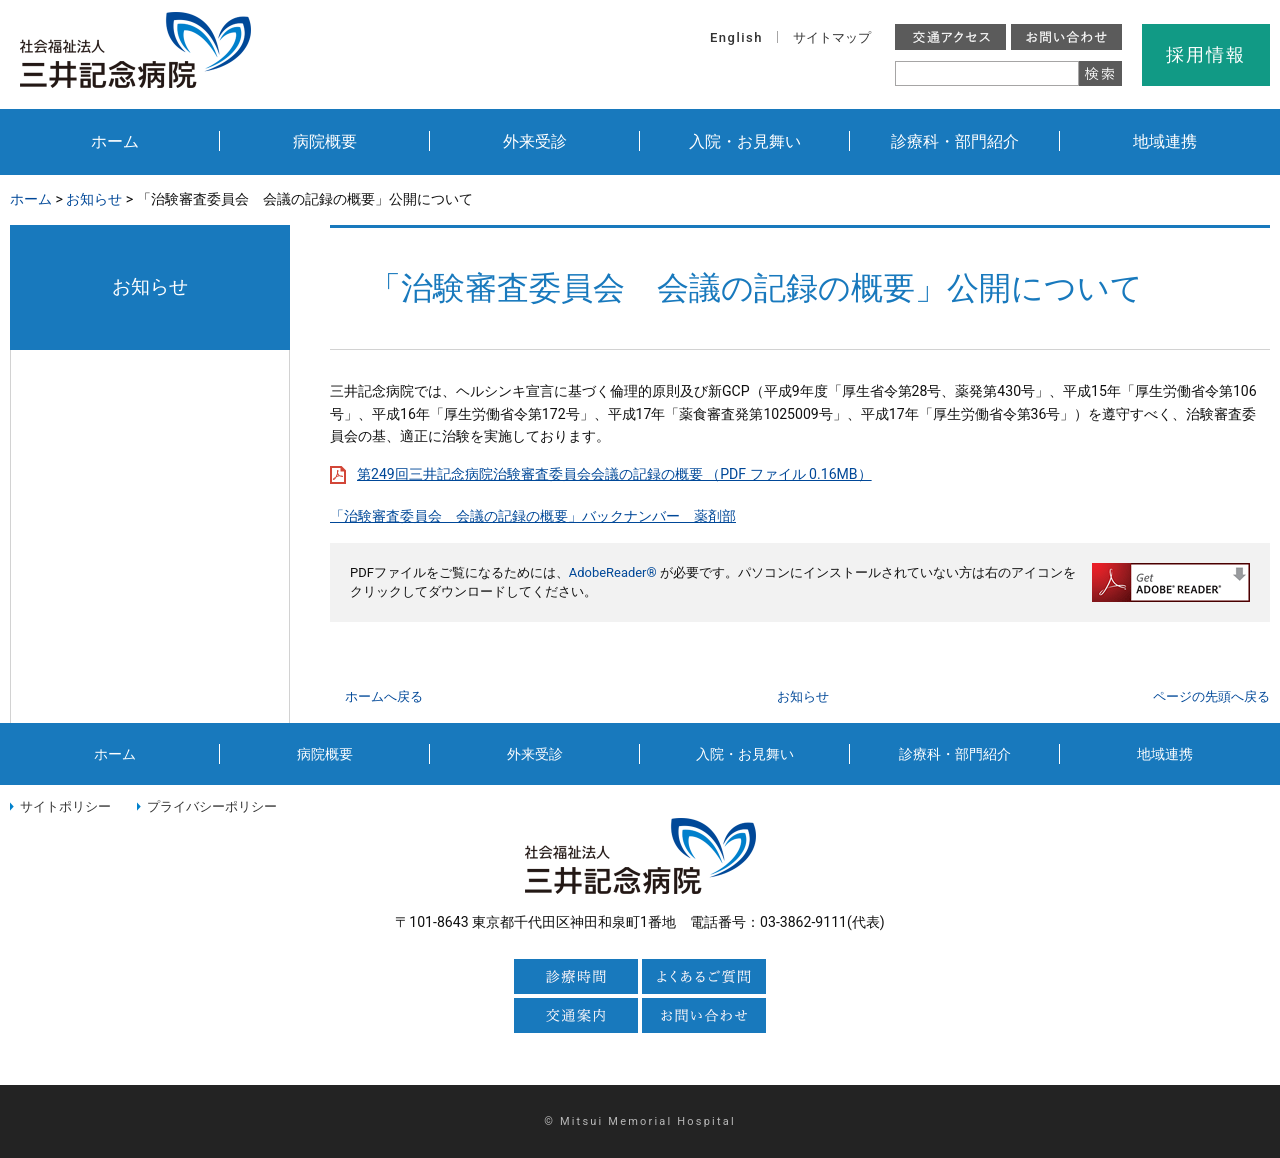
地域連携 (1165, 141)
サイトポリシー (65, 806)
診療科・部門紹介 (955, 141)
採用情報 (1205, 54)
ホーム (115, 141)
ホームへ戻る (384, 696)
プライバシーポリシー (212, 806)
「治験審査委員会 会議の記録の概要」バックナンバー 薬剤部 (533, 516)
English (736, 37)
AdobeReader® (613, 572)
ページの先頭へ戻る (1211, 696)
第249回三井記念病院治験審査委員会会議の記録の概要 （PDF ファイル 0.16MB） (614, 474)
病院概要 (325, 141)
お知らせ (94, 199)
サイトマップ (832, 37)
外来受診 (535, 141)
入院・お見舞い (745, 141)
